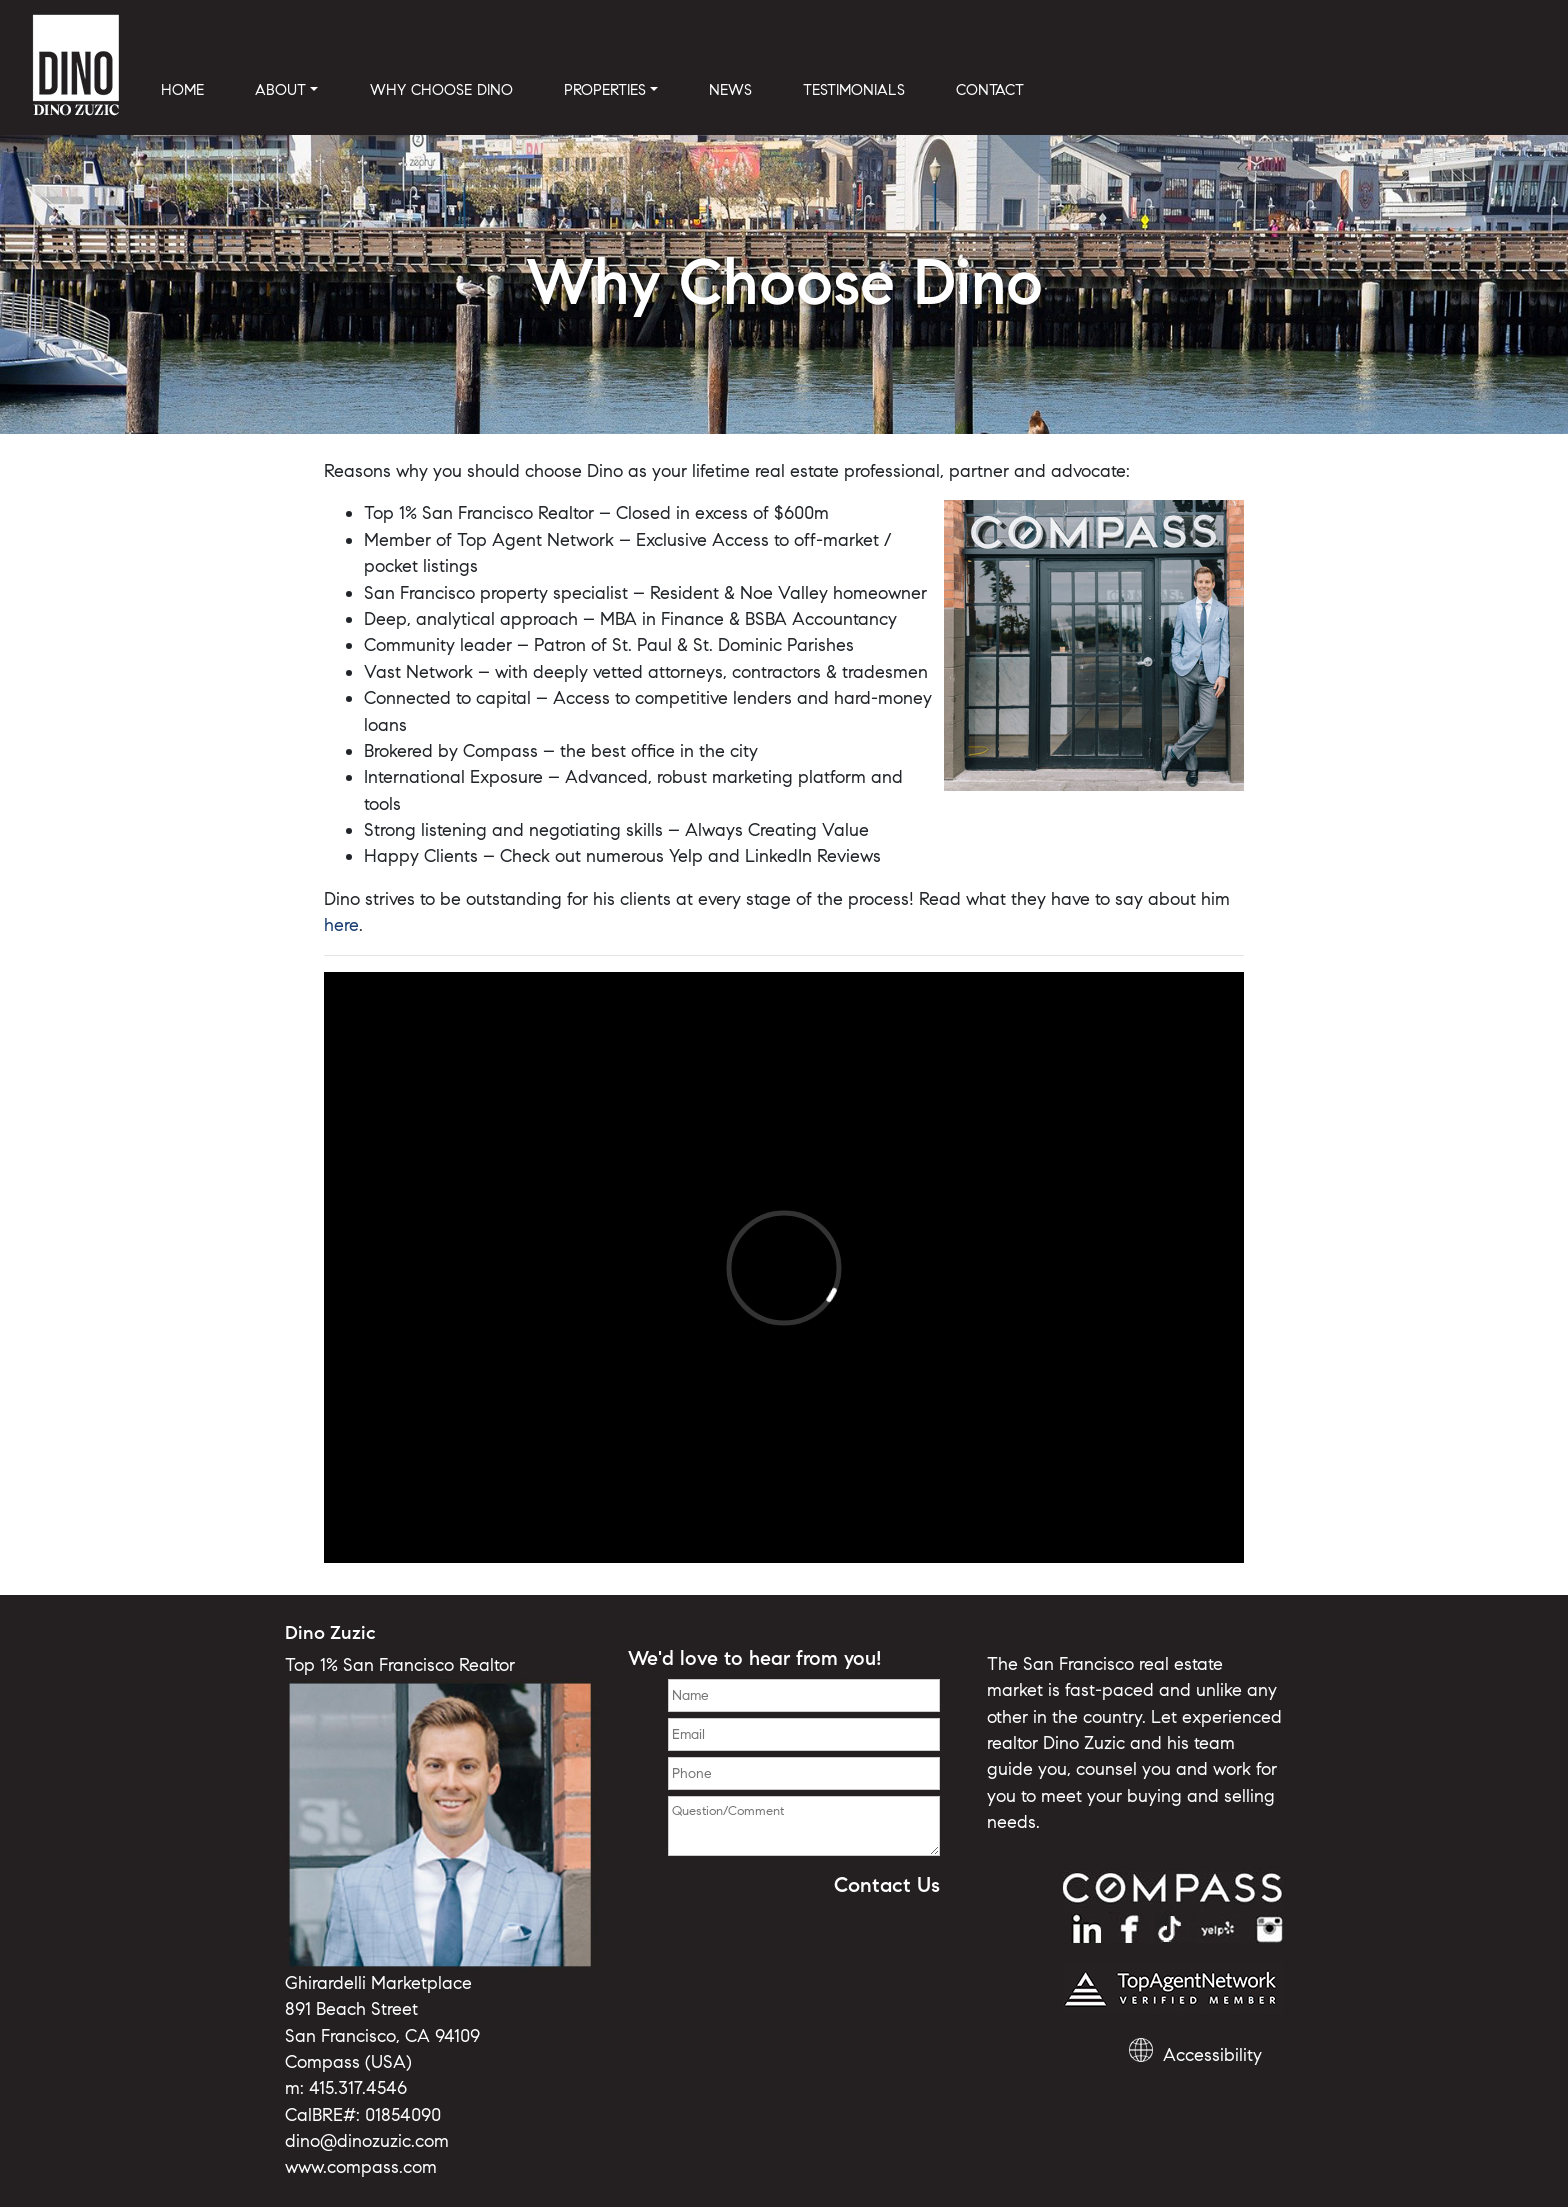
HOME (182, 89)
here (341, 925)
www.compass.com (361, 2167)
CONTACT (990, 89)
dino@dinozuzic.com (367, 2141)
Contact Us (887, 1885)
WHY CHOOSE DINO (441, 89)
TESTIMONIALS (854, 89)
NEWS (730, 89)
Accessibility (1212, 2055)
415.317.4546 (358, 2088)
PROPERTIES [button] (605, 89)
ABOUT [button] (280, 89)
